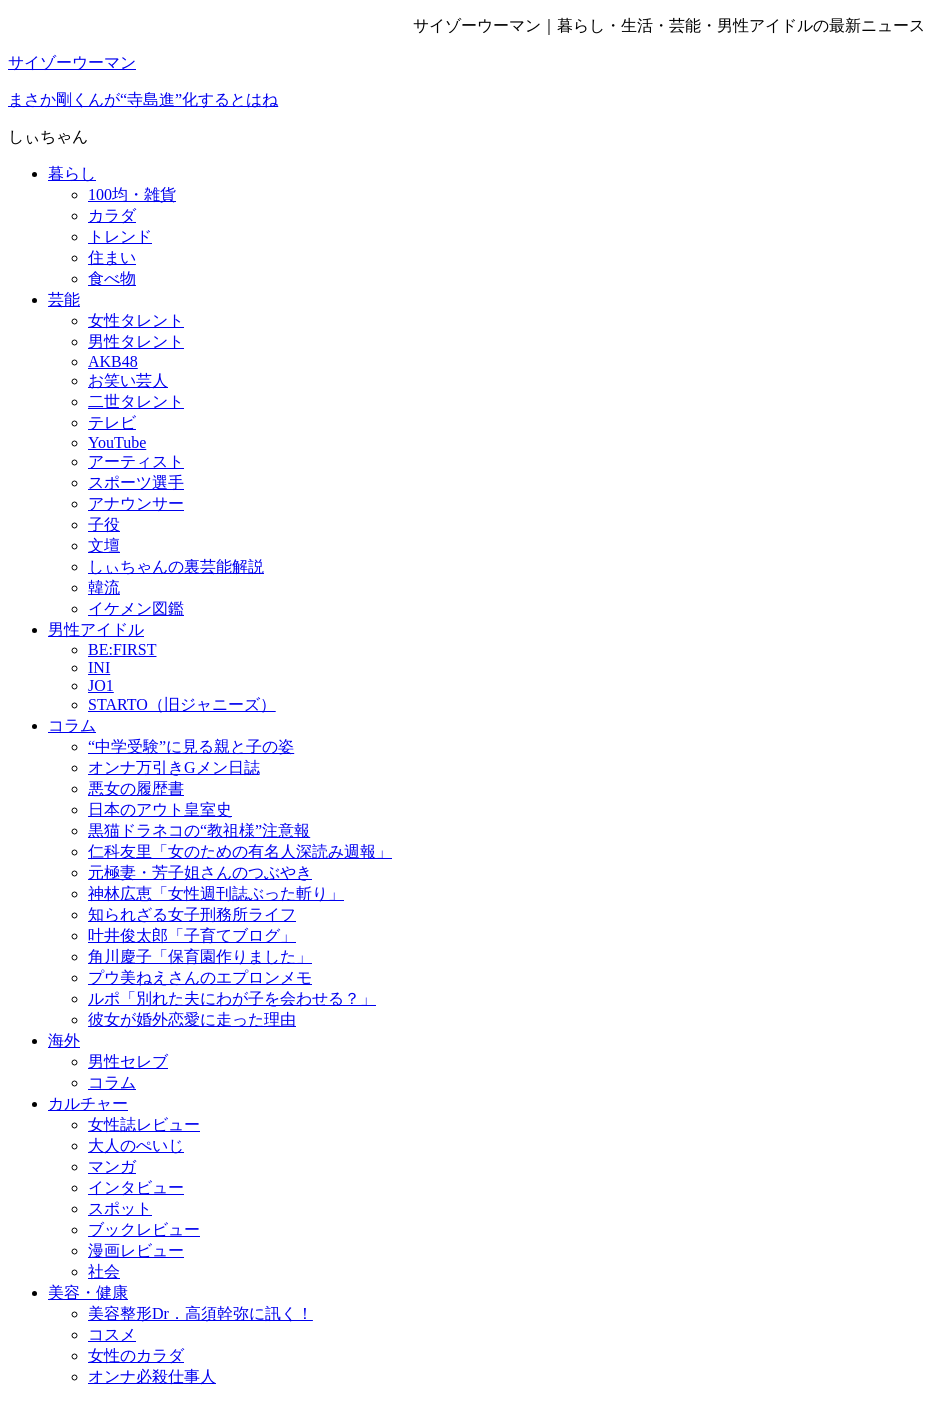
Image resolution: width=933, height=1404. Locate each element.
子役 (104, 524)
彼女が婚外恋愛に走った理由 (192, 1019)
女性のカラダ (136, 1355)
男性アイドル (96, 629)
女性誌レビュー (144, 1124)
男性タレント (136, 341)
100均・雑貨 (132, 194)
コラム (72, 725)
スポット (120, 1208)
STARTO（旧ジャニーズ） (182, 704)
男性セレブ (128, 1061)
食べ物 (112, 278)
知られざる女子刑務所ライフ (192, 914)
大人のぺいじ (136, 1145)
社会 (104, 1271)
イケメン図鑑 (136, 608)
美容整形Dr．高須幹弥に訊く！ (200, 1313)
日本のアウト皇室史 (160, 809)
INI (99, 667)
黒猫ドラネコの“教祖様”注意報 (199, 830)
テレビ (112, 422)
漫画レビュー (136, 1250)
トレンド (120, 236)
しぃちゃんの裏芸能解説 (176, 566)
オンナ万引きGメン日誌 (174, 767)
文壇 (104, 545)
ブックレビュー (144, 1229)
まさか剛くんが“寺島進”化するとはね (143, 99)
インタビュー (136, 1187)
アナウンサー (136, 503)
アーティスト (136, 461)
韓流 (104, 587)
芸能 (64, 299)
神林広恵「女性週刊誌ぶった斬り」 (216, 893)
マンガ (112, 1166)
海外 (64, 1040)
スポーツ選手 (136, 482)
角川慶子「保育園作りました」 (200, 956)
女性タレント (136, 320)
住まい (112, 257)
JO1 (101, 685)
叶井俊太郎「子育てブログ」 (192, 935)
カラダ (112, 215)
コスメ (112, 1334)
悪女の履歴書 (136, 788)
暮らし (72, 173)
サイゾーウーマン (72, 62)
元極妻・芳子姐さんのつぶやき (200, 872)
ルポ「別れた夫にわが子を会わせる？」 (232, 998)
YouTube (117, 442)
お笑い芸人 (128, 380)
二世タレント (136, 401)
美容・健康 (88, 1292)
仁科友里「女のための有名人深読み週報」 (240, 851)
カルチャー (88, 1103)
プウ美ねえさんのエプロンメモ (200, 977)
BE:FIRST (122, 649)
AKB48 (113, 361)
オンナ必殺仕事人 (152, 1376)
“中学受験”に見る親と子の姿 (191, 746)
